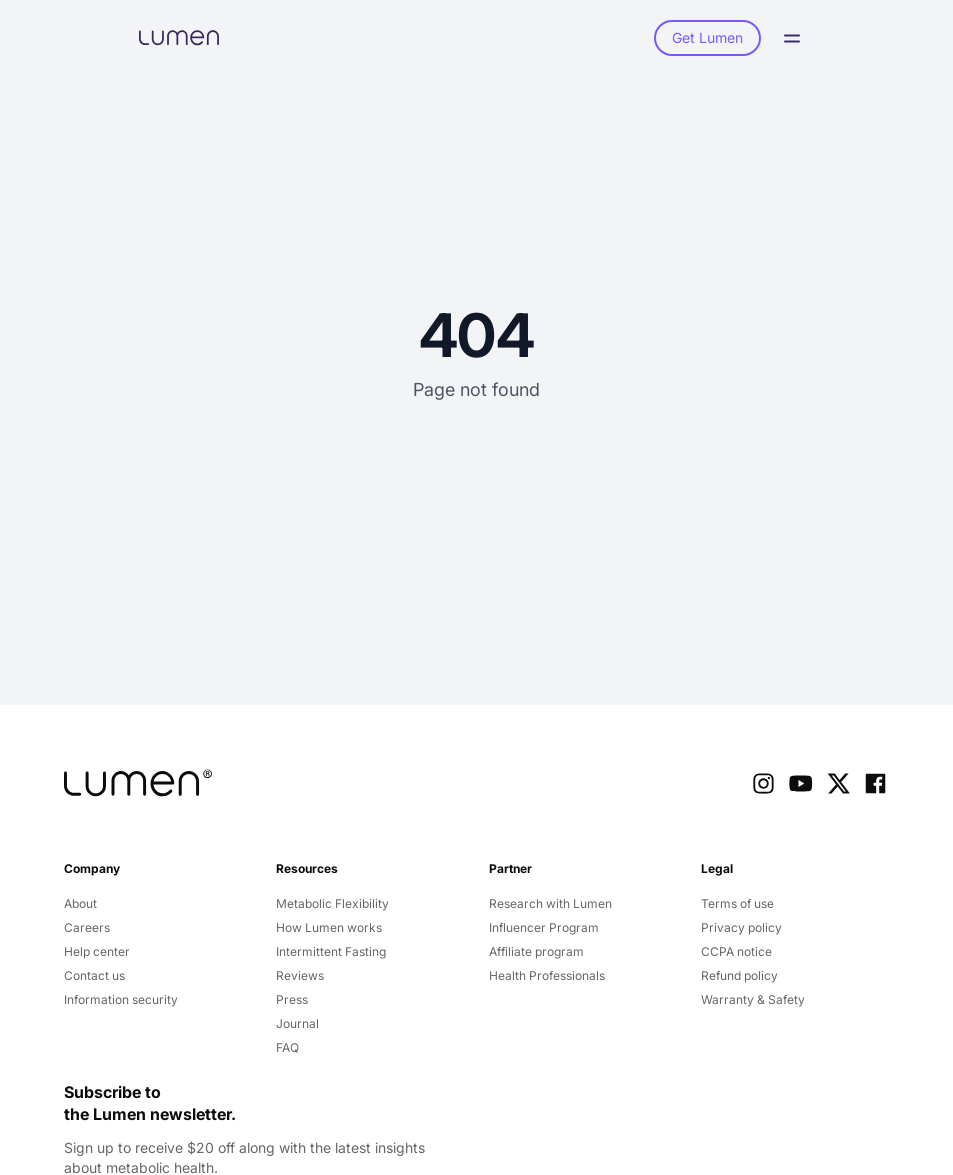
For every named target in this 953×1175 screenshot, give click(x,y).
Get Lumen (707, 37)
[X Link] (838, 783)
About (80, 903)
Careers (87, 927)
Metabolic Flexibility (332, 903)
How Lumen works (329, 927)
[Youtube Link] (800, 783)
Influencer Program (544, 927)
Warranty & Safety (753, 999)
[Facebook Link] (875, 783)
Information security (121, 999)
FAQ (287, 1047)
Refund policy (739, 975)
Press (292, 999)
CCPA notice (736, 951)
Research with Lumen (550, 903)
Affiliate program (536, 951)
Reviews (300, 975)
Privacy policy (741, 927)
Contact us (94, 975)
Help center (97, 951)
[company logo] (138, 783)
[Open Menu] (797, 38)
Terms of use (737, 903)
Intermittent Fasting (331, 951)
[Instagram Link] (763, 783)
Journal (297, 1023)
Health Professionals (547, 975)
